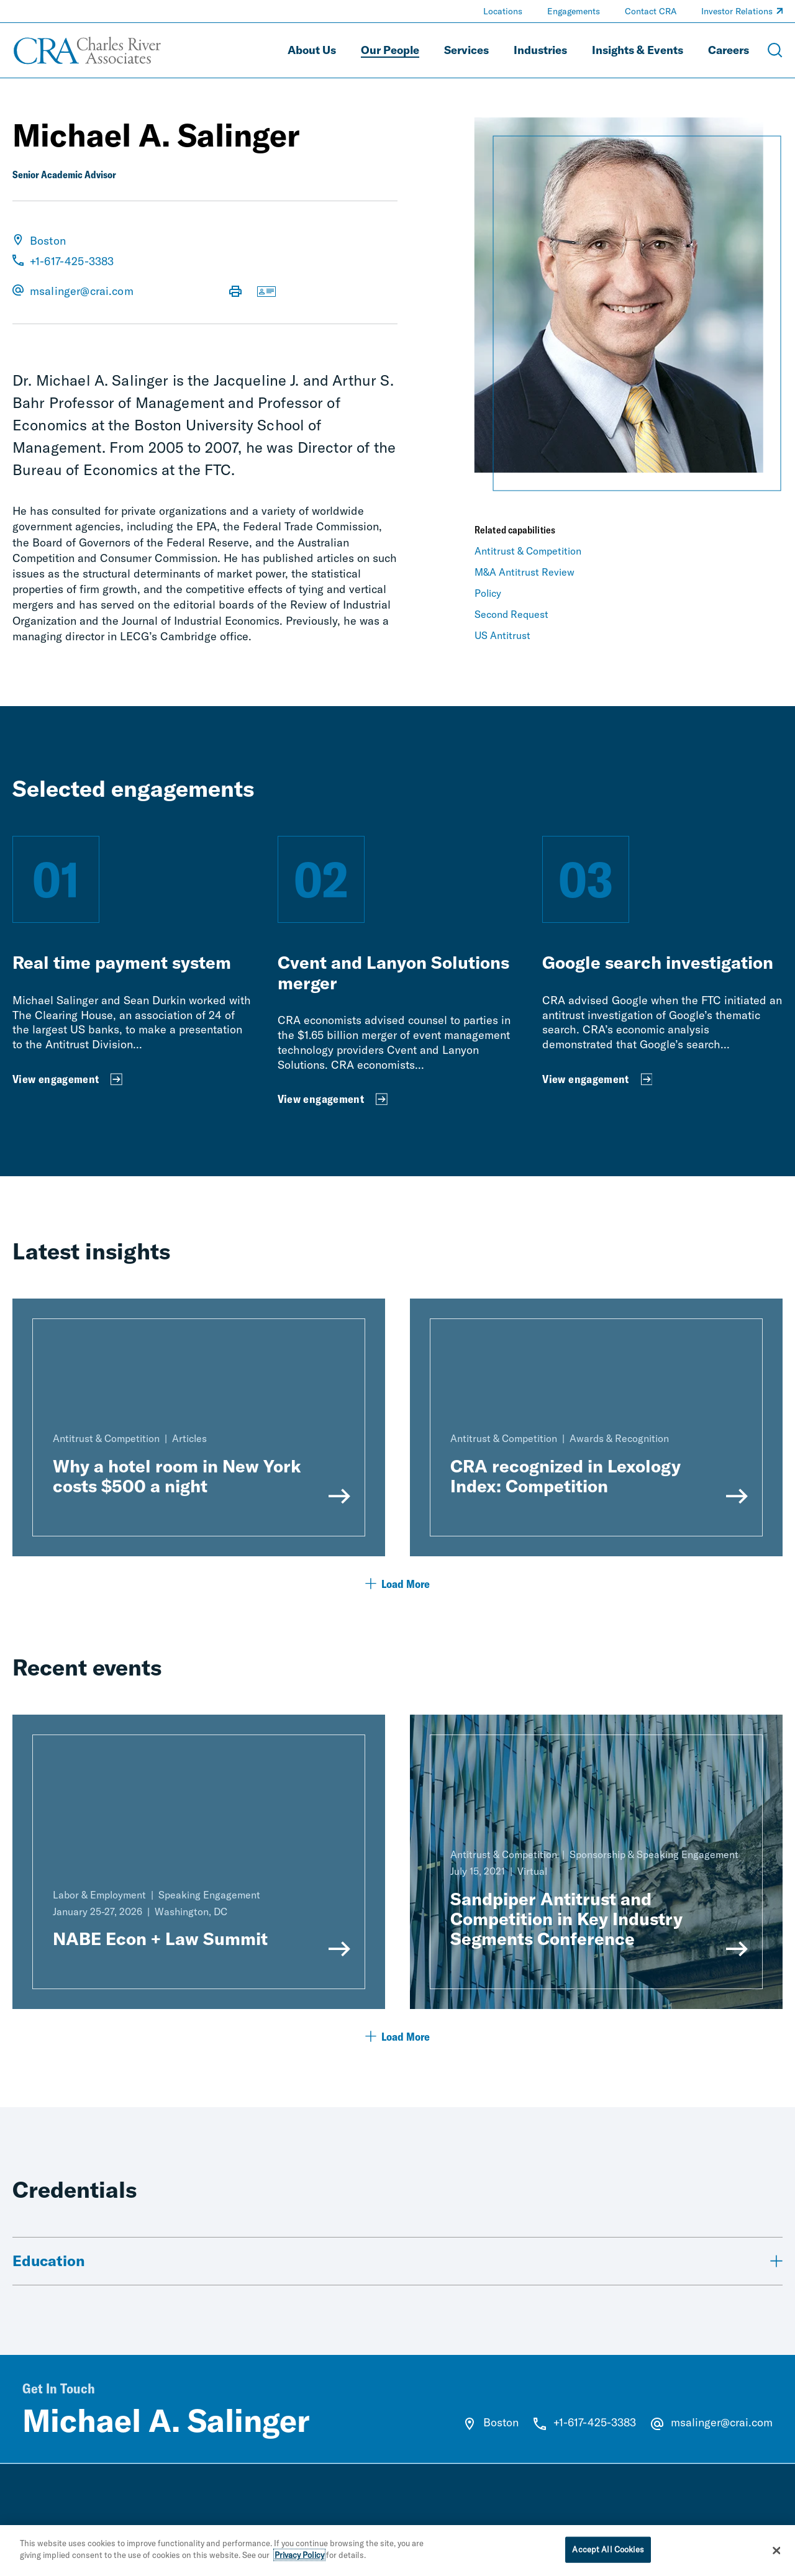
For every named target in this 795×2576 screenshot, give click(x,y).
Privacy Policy (299, 2562)
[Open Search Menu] (775, 50)
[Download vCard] (266, 292)
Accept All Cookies (607, 2555)
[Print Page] (235, 292)
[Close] (776, 2556)
